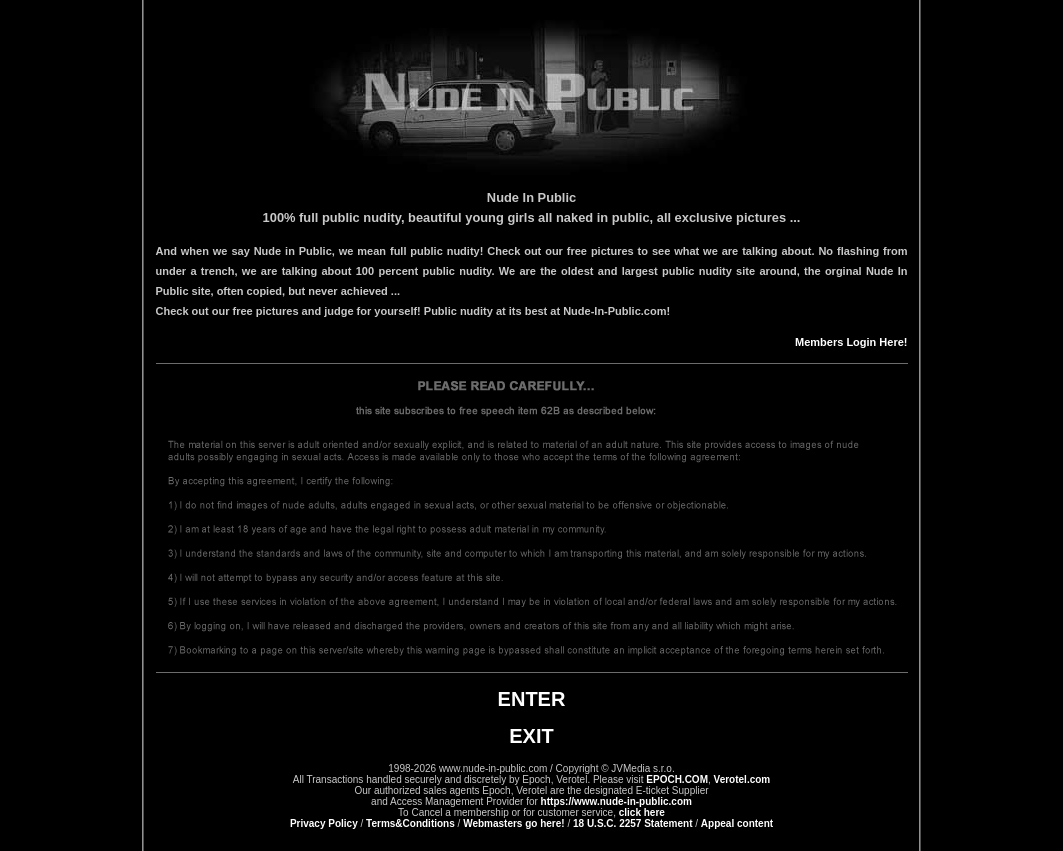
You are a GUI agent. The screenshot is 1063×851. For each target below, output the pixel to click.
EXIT (531, 736)
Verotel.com (742, 779)
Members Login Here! (851, 342)
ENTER (532, 699)
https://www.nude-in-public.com (616, 801)
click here (642, 812)
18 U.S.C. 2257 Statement (633, 823)
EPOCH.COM (677, 779)
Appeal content (737, 823)
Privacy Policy (324, 823)
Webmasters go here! (514, 823)
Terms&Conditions (410, 823)
